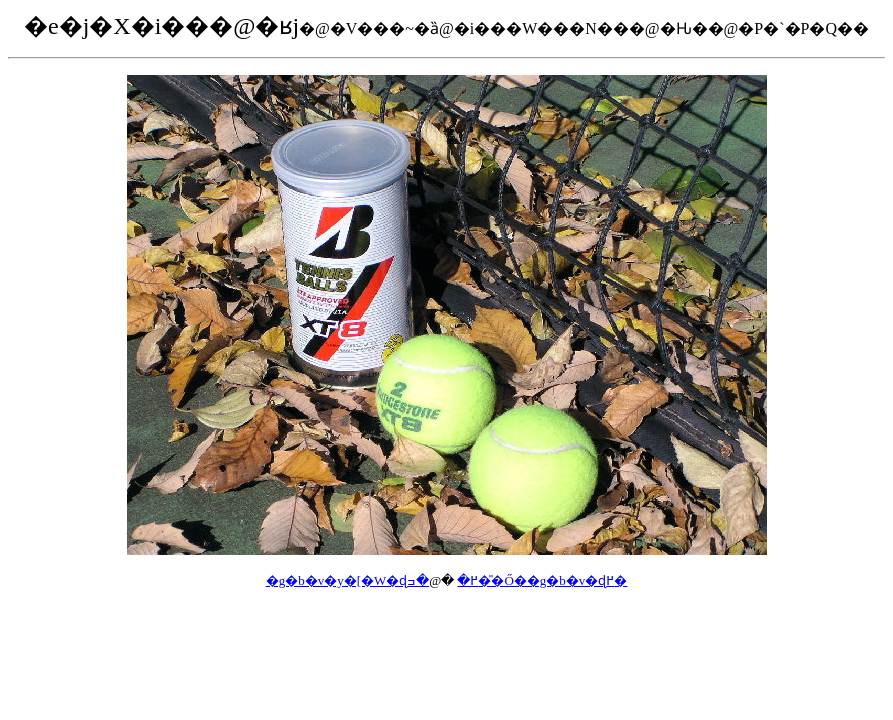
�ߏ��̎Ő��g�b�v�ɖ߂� (517, 580)
